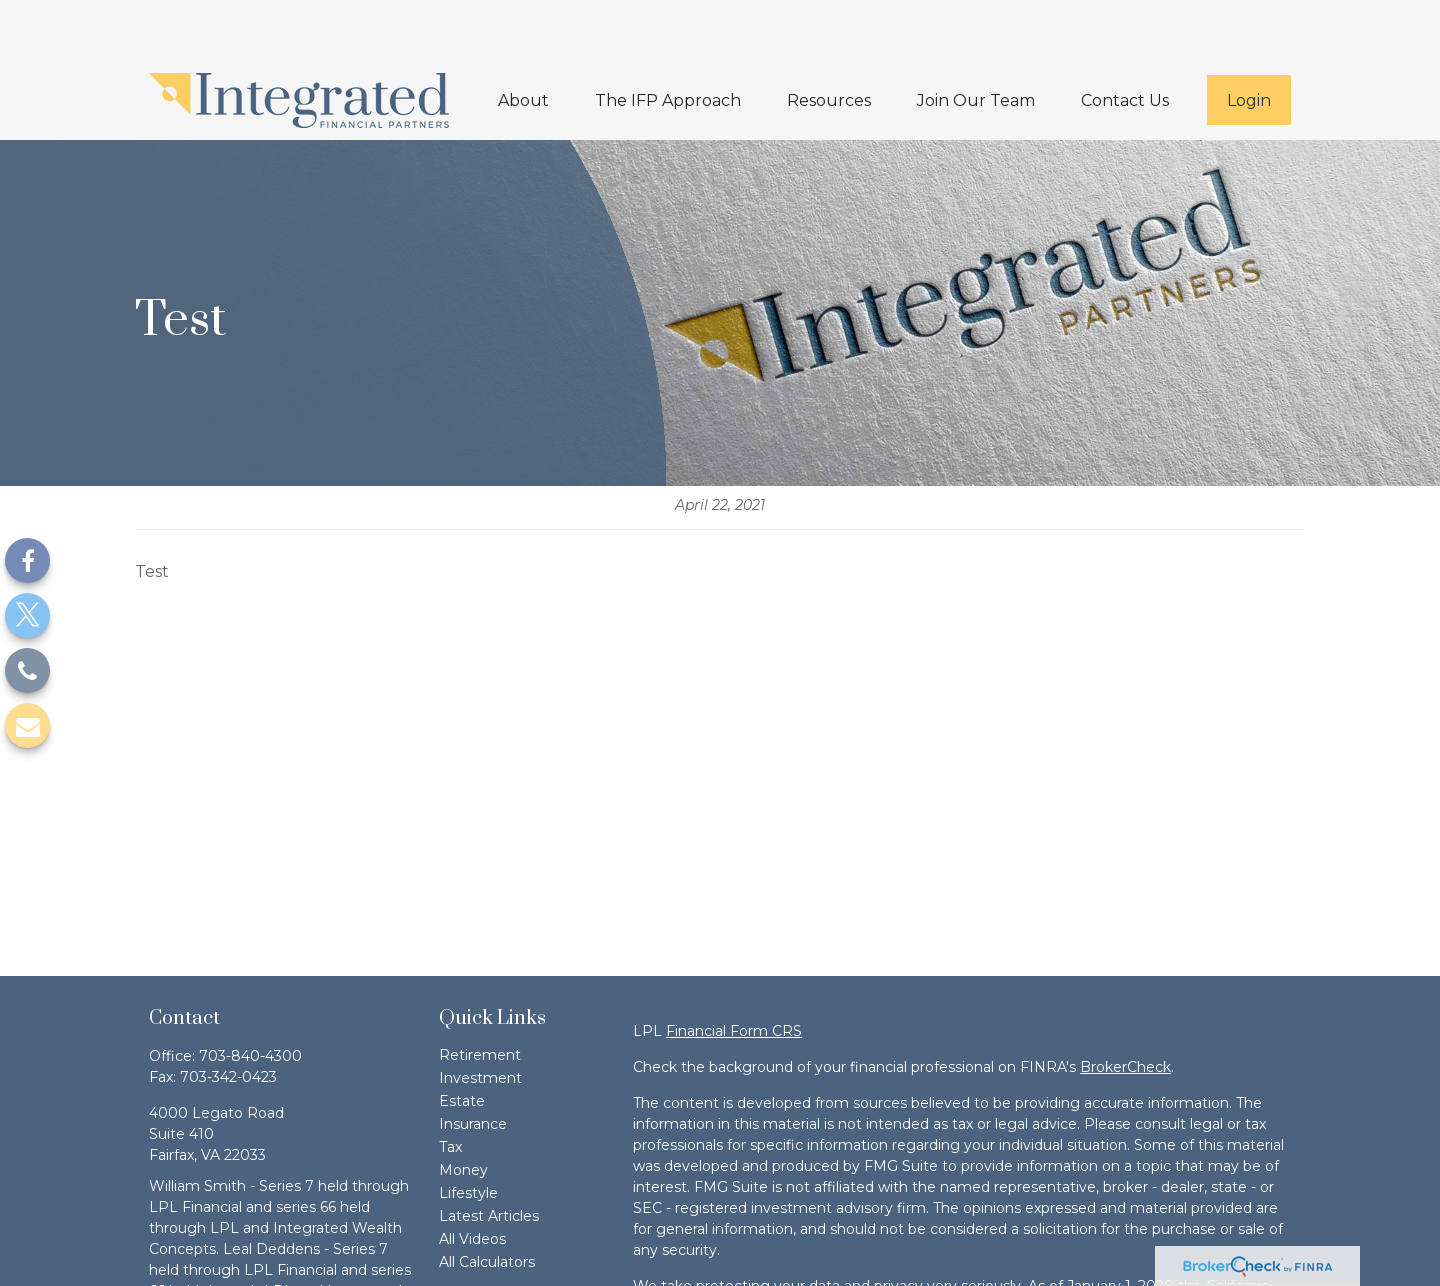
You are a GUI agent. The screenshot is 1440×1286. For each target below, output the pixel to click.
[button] (523, 40)
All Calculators (487, 1202)
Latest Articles (489, 1156)
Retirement (480, 995)
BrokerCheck (1125, 1007)
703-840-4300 (250, 996)
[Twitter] (27, 615)
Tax (450, 1087)
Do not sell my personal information (831, 1268)
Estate (462, 1041)
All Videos (472, 1179)
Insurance (473, 1064)
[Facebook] (27, 560)
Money (463, 1110)
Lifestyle (468, 1133)
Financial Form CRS (734, 971)
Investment (480, 1018)
